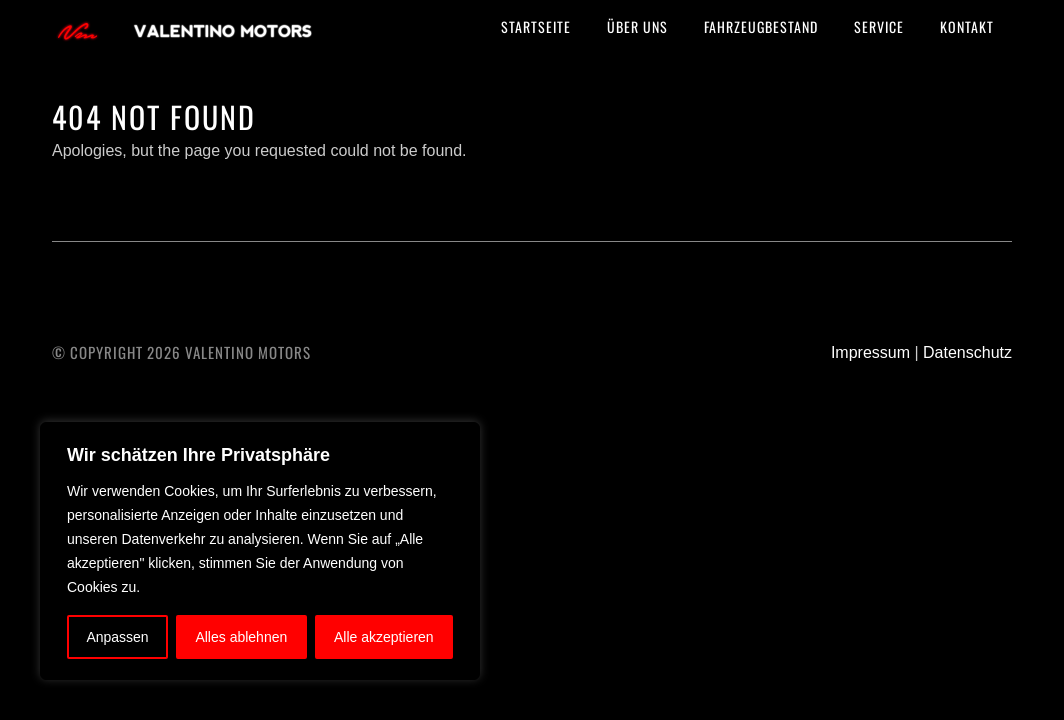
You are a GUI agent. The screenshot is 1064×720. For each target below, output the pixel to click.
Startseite (536, 26)
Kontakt (967, 26)
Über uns (637, 26)
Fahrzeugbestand (761, 26)
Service (879, 26)
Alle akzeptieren (384, 637)
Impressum (870, 352)
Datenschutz (967, 352)
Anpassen (117, 637)
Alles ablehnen (241, 637)
